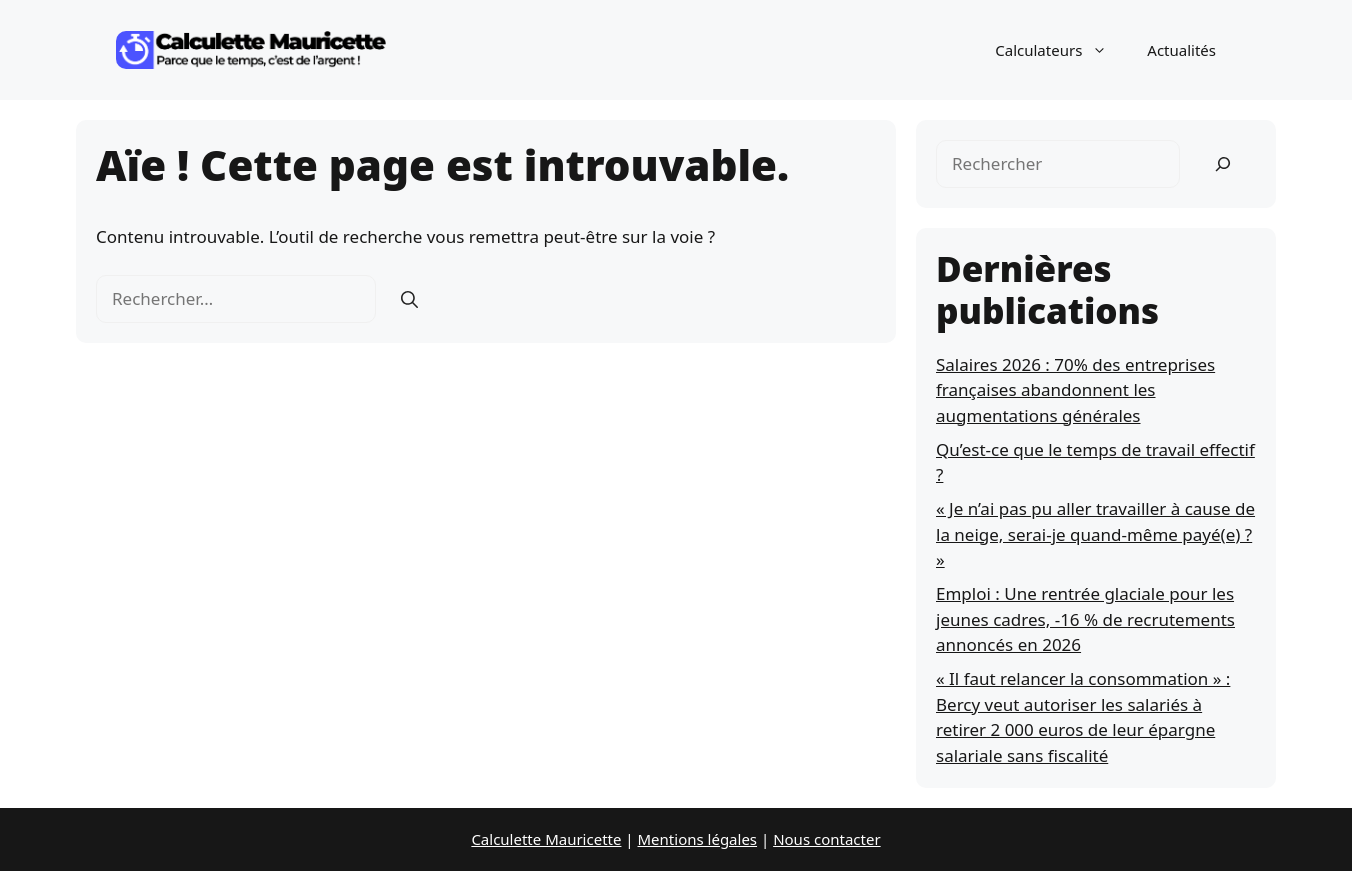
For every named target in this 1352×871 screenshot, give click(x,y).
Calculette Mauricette (546, 839)
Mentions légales (698, 839)
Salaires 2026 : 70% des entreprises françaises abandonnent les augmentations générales (1075, 390)
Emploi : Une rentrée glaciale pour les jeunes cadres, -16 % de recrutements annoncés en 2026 (1085, 619)
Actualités (1181, 50)
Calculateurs (1061, 50)
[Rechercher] (409, 299)
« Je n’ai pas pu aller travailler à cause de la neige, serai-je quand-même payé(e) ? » (1095, 534)
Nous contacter (826, 839)
